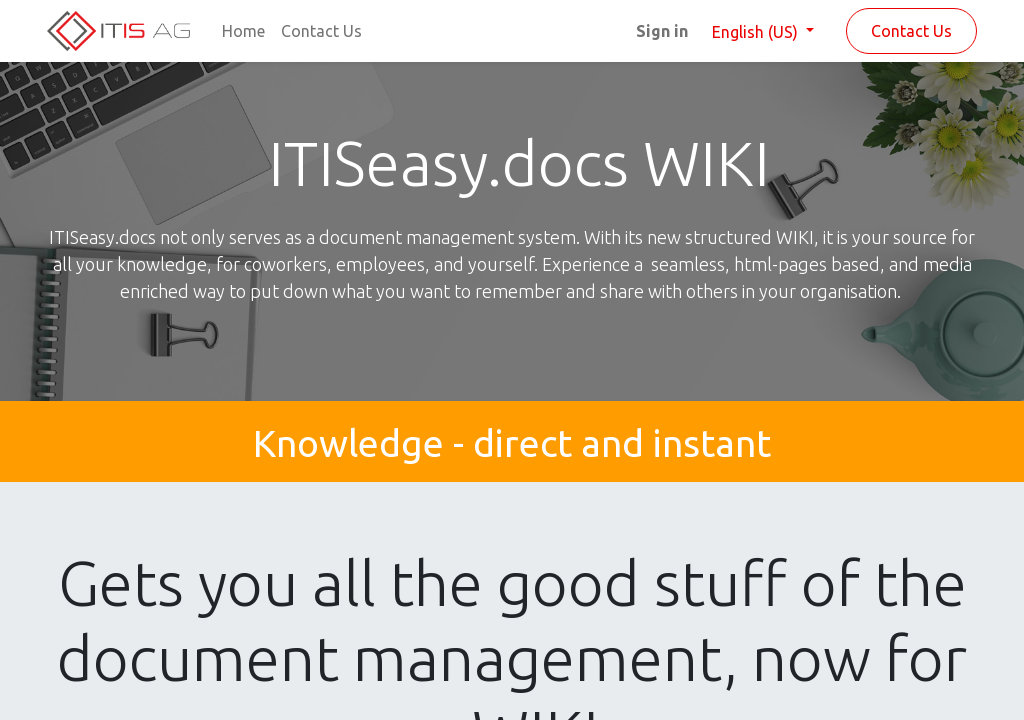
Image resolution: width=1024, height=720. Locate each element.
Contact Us (911, 31)
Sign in (662, 31)
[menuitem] (243, 31)
